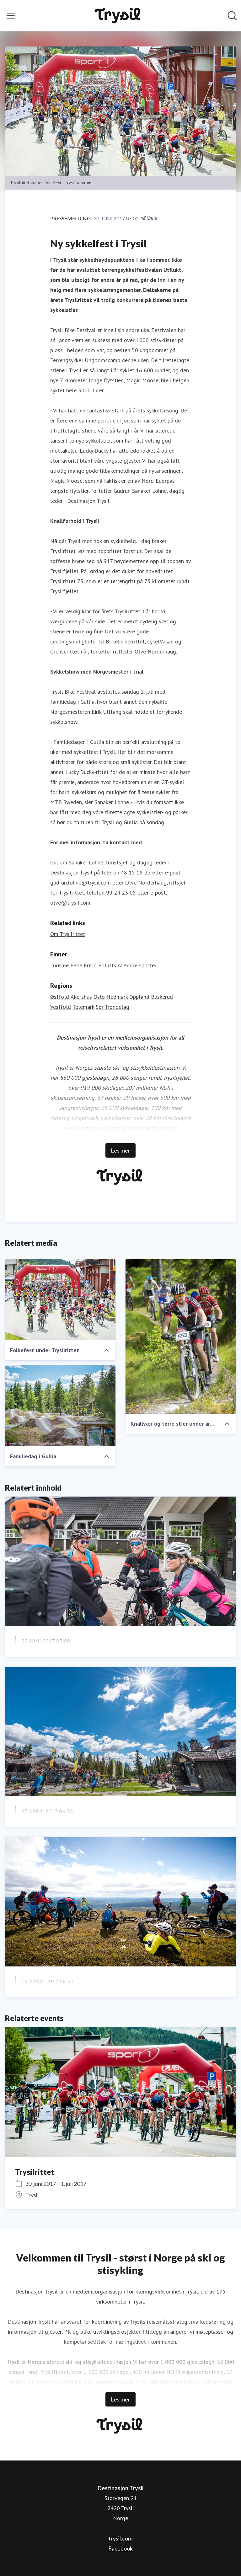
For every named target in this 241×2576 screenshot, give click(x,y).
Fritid (90, 965)
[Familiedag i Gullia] (60, 1405)
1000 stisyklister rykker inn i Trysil (75, 1656)
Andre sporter (140, 965)
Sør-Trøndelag (112, 1006)
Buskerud (162, 996)
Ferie (76, 965)
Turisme (59, 965)
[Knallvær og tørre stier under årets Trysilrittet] (181, 1336)
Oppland (139, 996)
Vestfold (60, 1006)
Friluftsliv (110, 965)
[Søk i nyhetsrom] (232, 16)
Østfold (59, 996)
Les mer (120, 1150)
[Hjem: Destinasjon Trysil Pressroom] (118, 16)
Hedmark (117, 996)
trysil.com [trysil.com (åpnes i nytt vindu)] (120, 2538)
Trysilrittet (34, 2171)
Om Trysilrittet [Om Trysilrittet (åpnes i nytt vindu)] (67, 934)
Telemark (83, 1006)
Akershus (81, 996)
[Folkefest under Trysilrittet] (60, 1299)
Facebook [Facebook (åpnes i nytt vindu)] (120, 2548)
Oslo (99, 996)
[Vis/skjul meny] (11, 15)
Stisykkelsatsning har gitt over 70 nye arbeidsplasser (106, 1826)
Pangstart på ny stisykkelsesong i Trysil (83, 1996)
